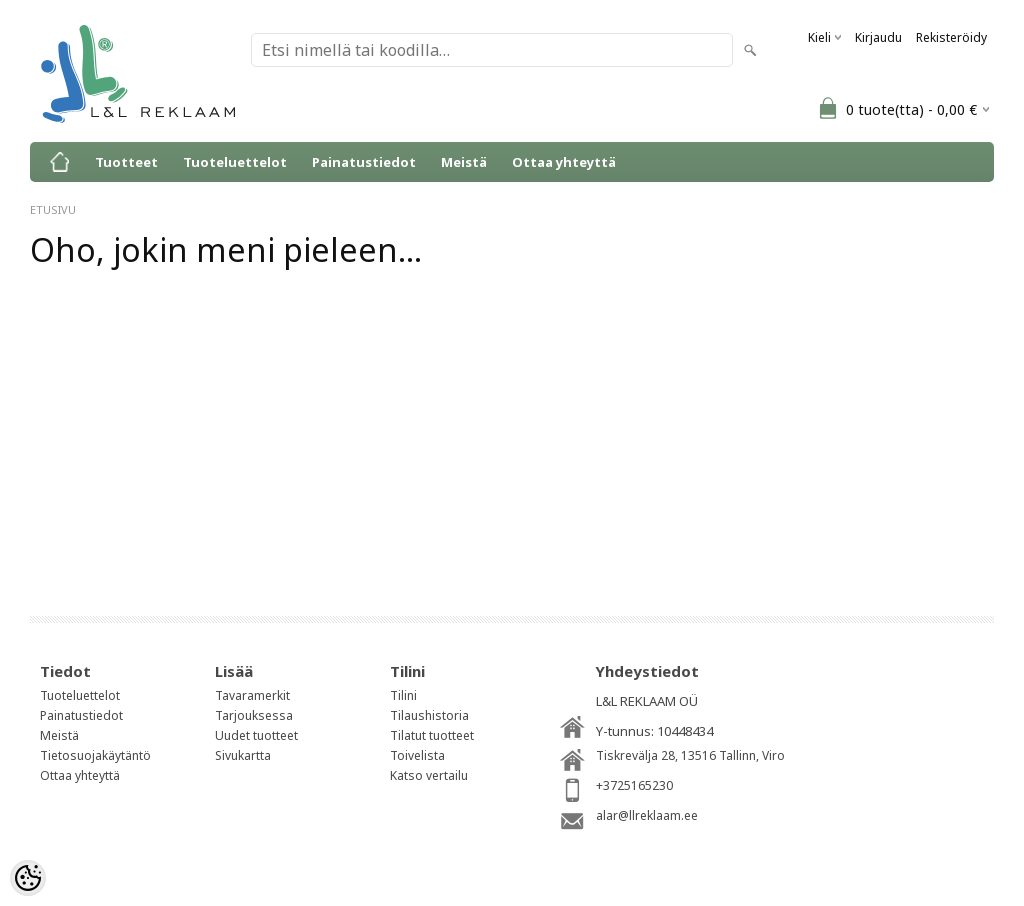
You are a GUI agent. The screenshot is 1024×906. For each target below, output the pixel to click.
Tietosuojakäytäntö (95, 755)
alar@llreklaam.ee (647, 815)
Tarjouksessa (254, 715)
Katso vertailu (429, 775)
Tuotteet (126, 162)
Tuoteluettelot (235, 162)
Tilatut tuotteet (432, 735)
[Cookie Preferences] (28, 878)
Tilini (403, 695)
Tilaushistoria (429, 715)
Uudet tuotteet (256, 735)
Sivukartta (243, 755)
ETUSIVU (53, 209)
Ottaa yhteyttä (564, 162)
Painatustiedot (364, 162)
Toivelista (417, 755)
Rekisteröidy (951, 37)
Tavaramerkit (252, 695)
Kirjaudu (878, 37)
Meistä (464, 162)
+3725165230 (634, 785)
